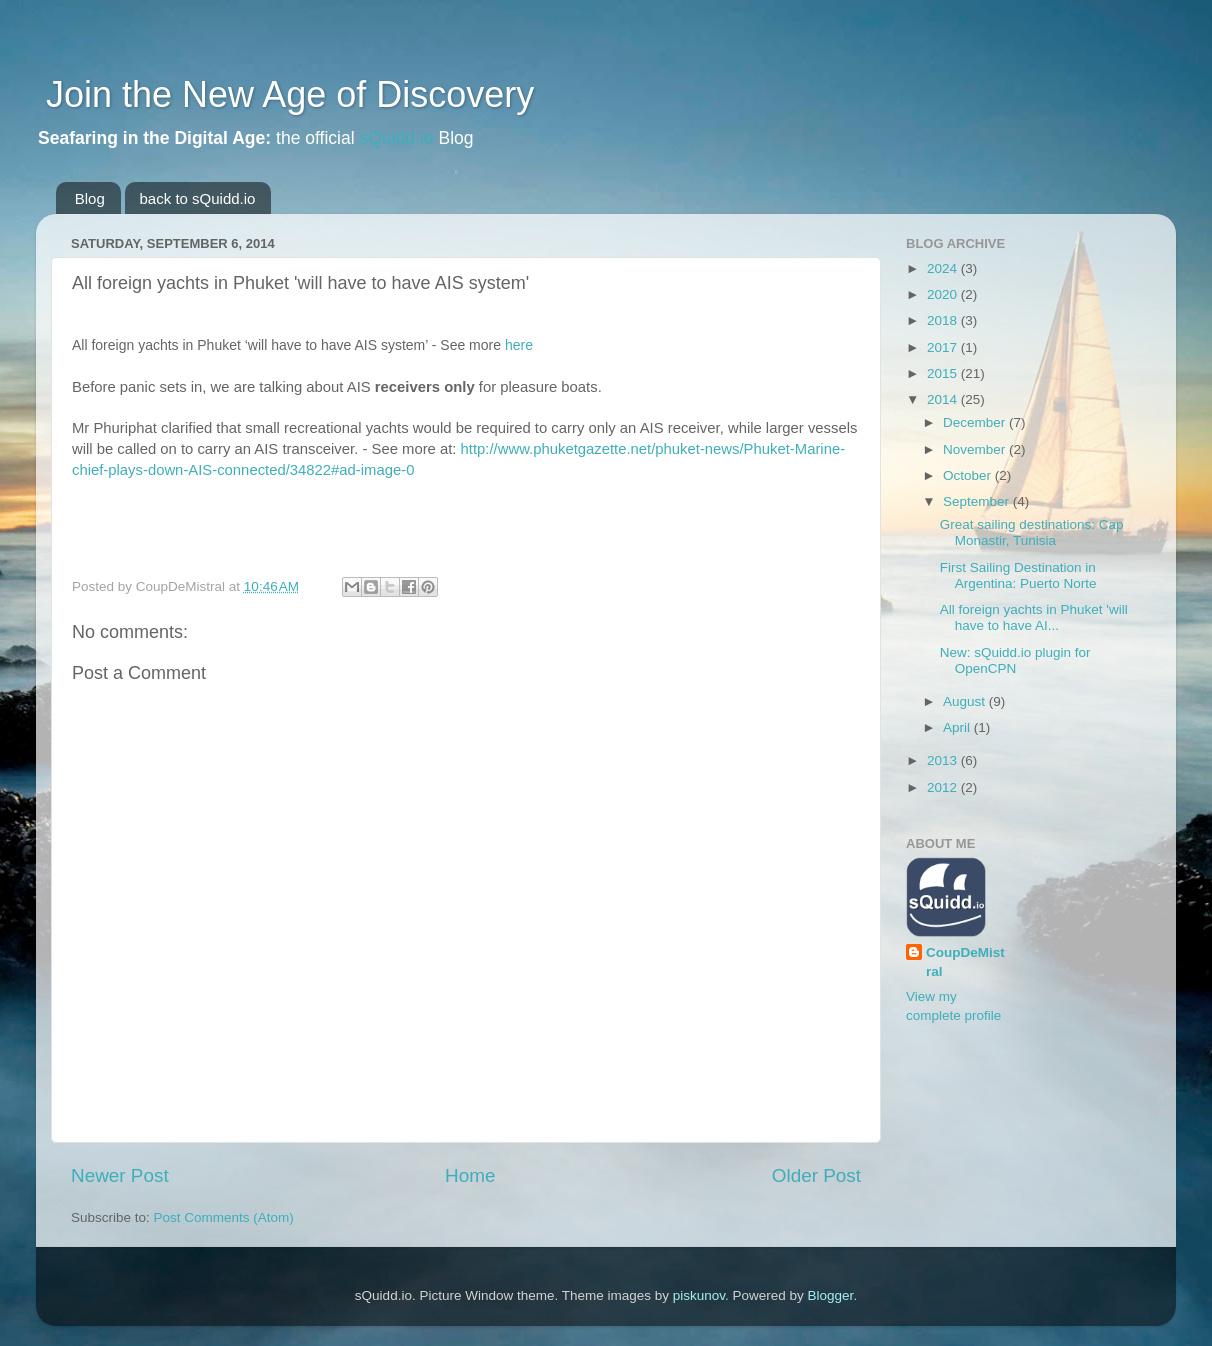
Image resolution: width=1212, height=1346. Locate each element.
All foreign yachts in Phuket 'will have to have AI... (1034, 617)
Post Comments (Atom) (224, 1217)
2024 (944, 268)
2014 (944, 399)
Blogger (831, 1295)
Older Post (816, 1175)
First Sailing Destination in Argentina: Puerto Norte (1018, 575)
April (958, 727)
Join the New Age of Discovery (285, 94)
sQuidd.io (397, 138)
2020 (944, 294)
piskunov (699, 1295)
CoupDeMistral (965, 962)
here (519, 345)
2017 (944, 347)
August (966, 701)
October (969, 475)
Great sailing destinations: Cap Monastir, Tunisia (1032, 532)
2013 (944, 760)
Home (470, 1175)
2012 (944, 787)
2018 (944, 320)
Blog (90, 198)
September (978, 501)
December (976, 422)
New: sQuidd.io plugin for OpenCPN (1015, 660)
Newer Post (120, 1175)
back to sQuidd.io (198, 198)
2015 (944, 373)
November (976, 449)
